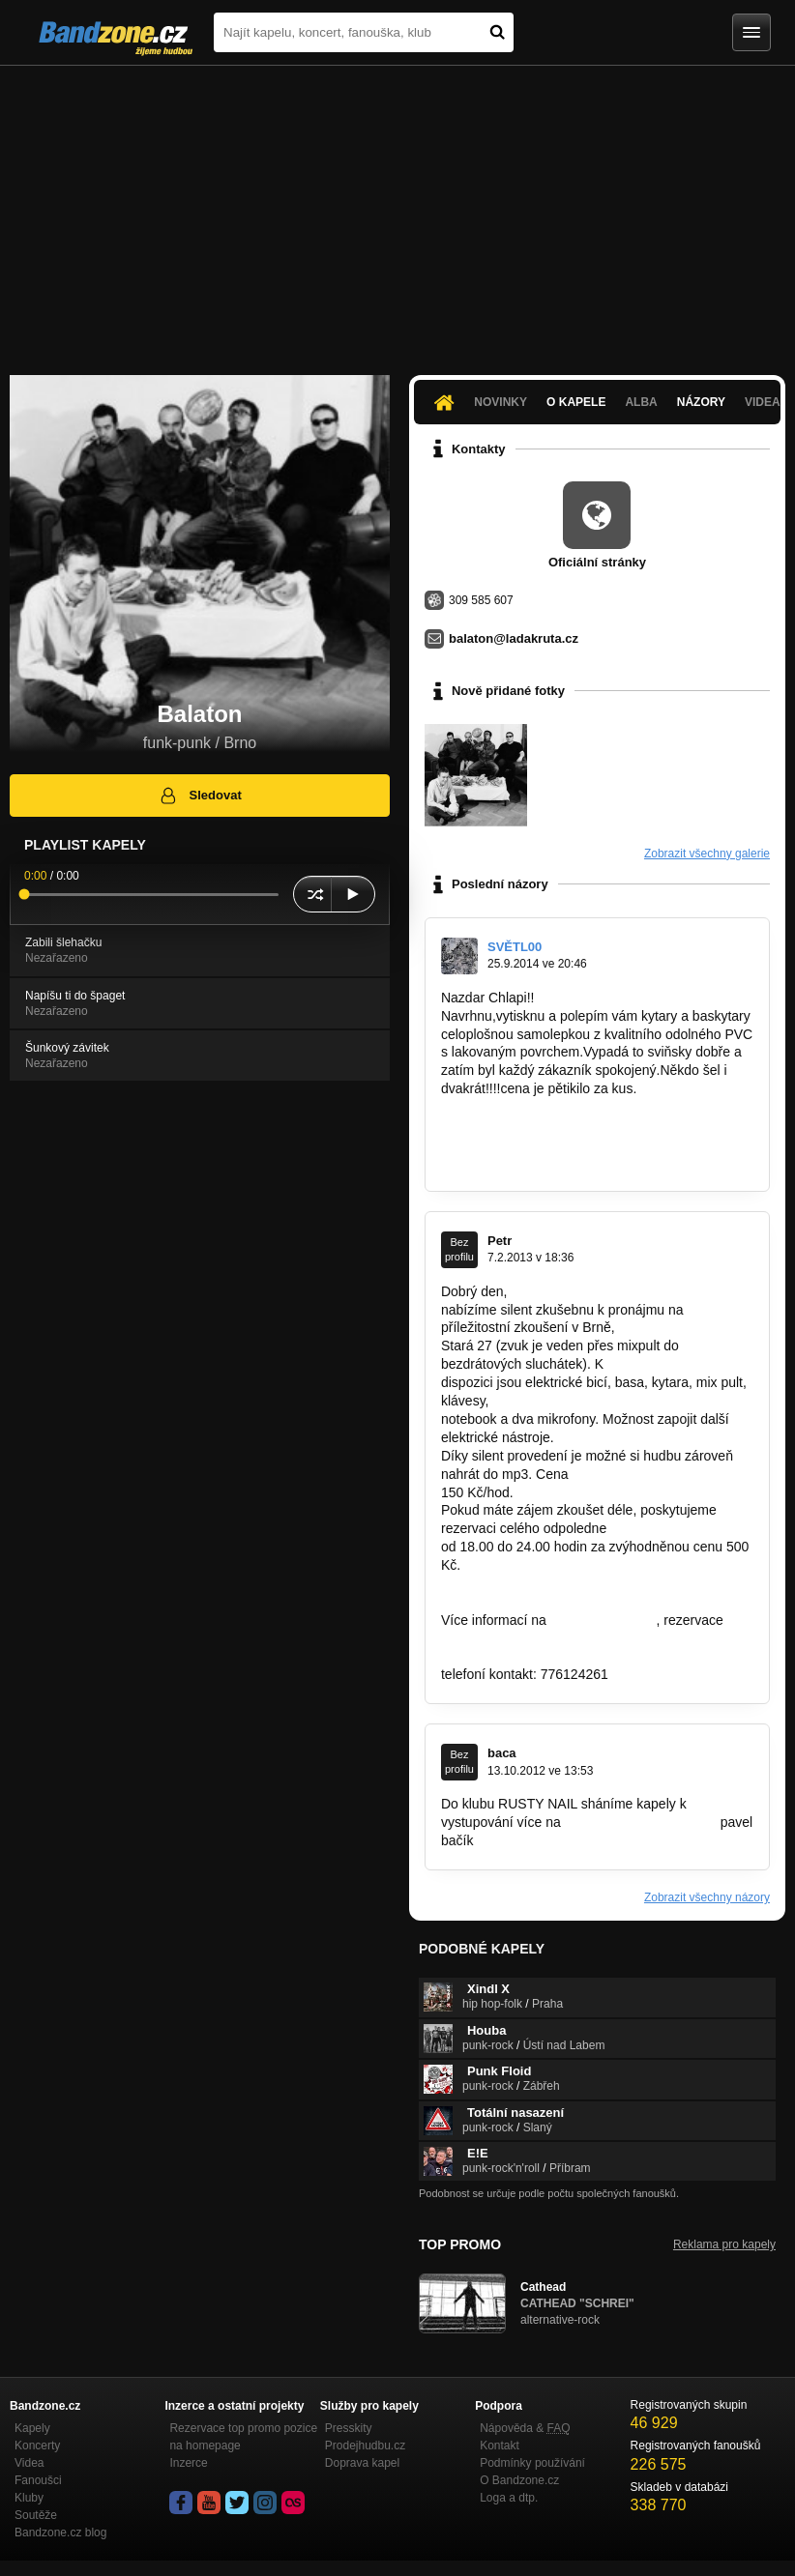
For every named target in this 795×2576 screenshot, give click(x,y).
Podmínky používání (532, 2463)
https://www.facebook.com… (526, 1125)
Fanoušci (38, 2480)
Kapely (32, 2428)
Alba (641, 402)
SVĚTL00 (514, 947)
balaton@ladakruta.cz (513, 638)
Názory (701, 402)
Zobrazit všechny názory (707, 1897)
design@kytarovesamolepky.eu (535, 1162)
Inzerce (188, 2463)
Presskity (348, 2428)
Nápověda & (525, 2428)
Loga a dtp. (509, 2497)
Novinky (500, 402)
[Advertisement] (397, 210)
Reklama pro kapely (724, 2244)
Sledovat (200, 795)
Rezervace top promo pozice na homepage (243, 2436)
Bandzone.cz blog (60, 2532)
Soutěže (36, 2515)
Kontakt (499, 2445)
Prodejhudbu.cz (365, 2445)
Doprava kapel (362, 2463)
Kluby (29, 2497)
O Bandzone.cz (519, 2480)
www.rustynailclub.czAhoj (641, 1822)
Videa (29, 2463)
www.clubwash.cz (603, 1620)
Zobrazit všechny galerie (707, 853)
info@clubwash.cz (495, 1638)
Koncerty (37, 2445)
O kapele (575, 402)
